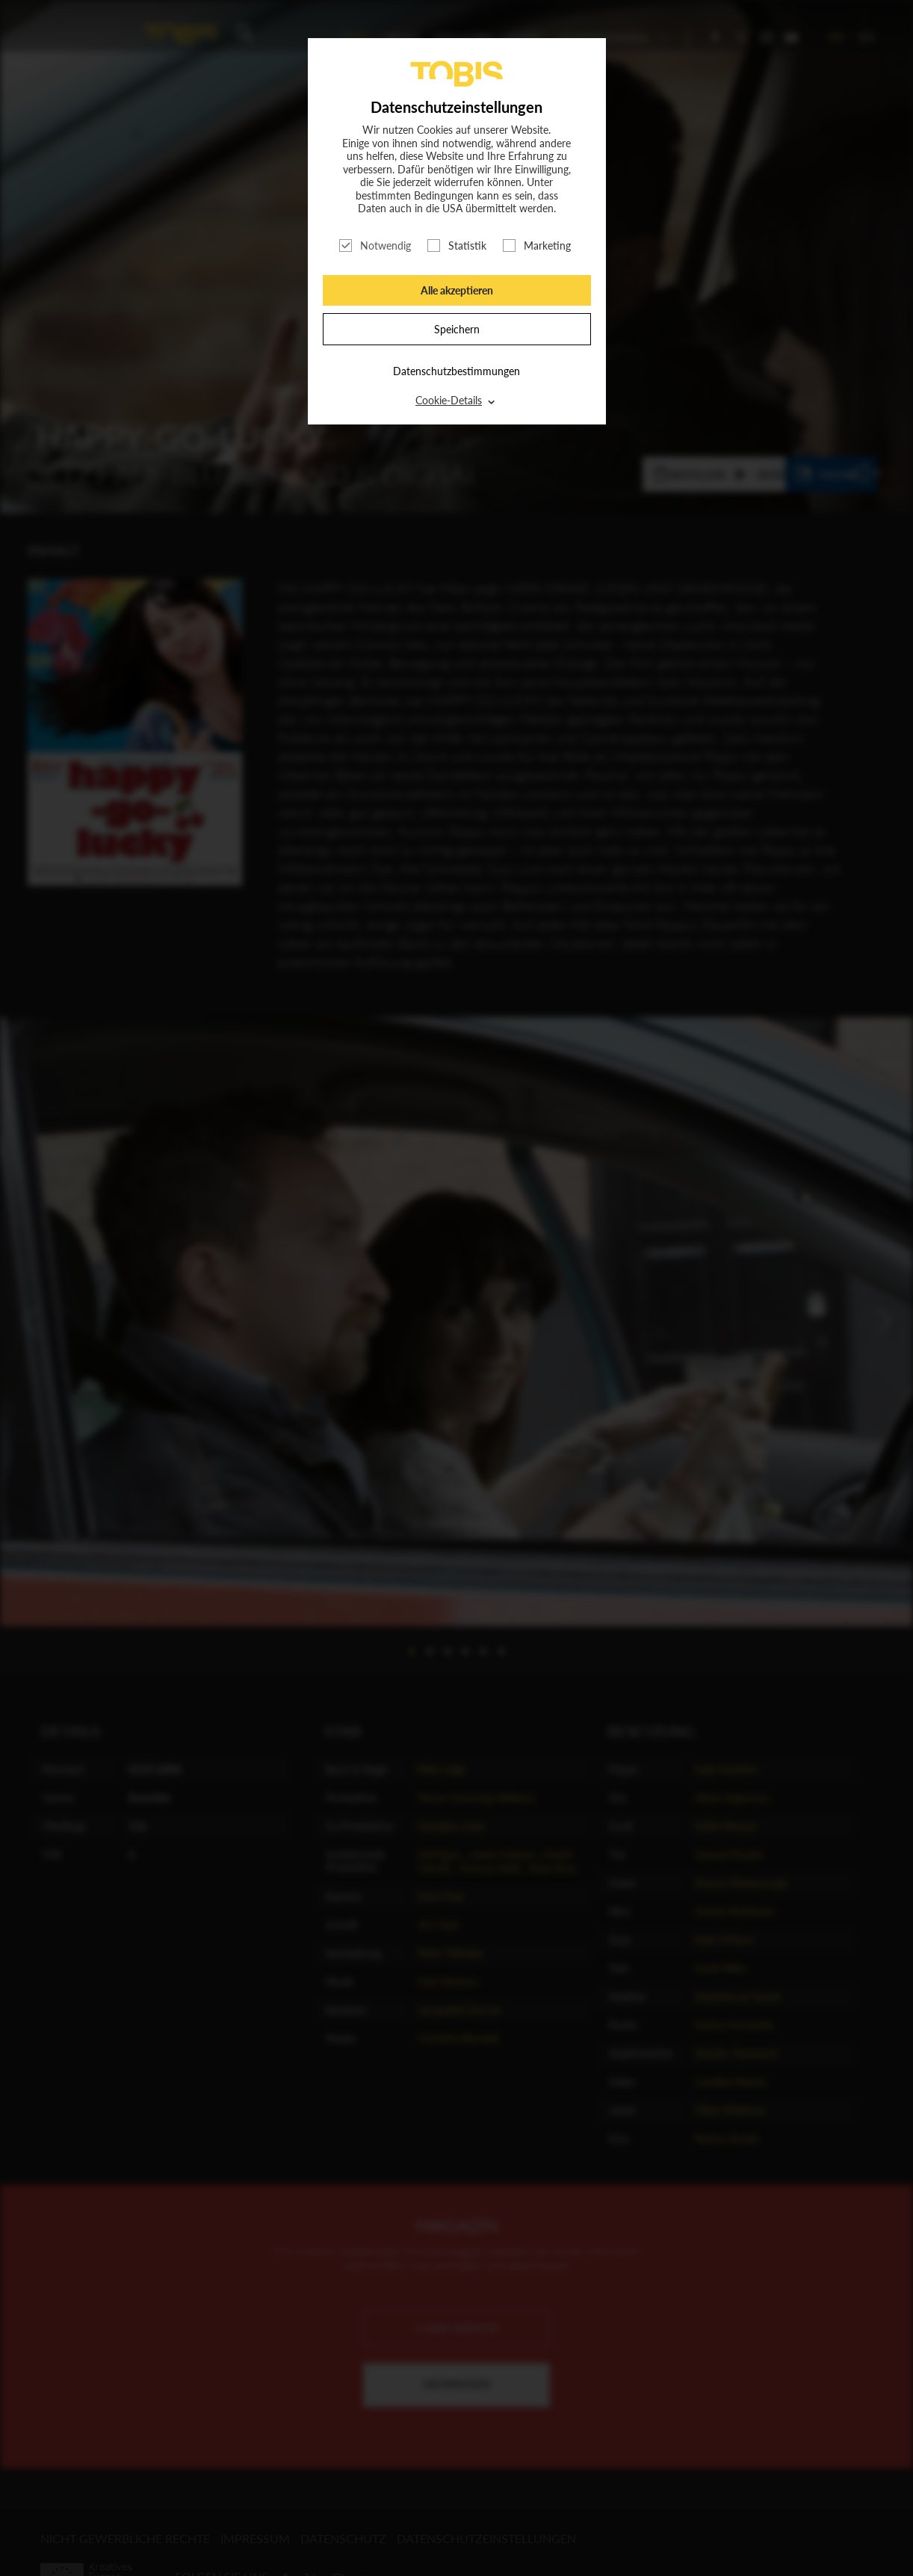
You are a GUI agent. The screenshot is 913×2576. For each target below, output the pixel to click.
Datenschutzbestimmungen (456, 371)
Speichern (457, 329)
